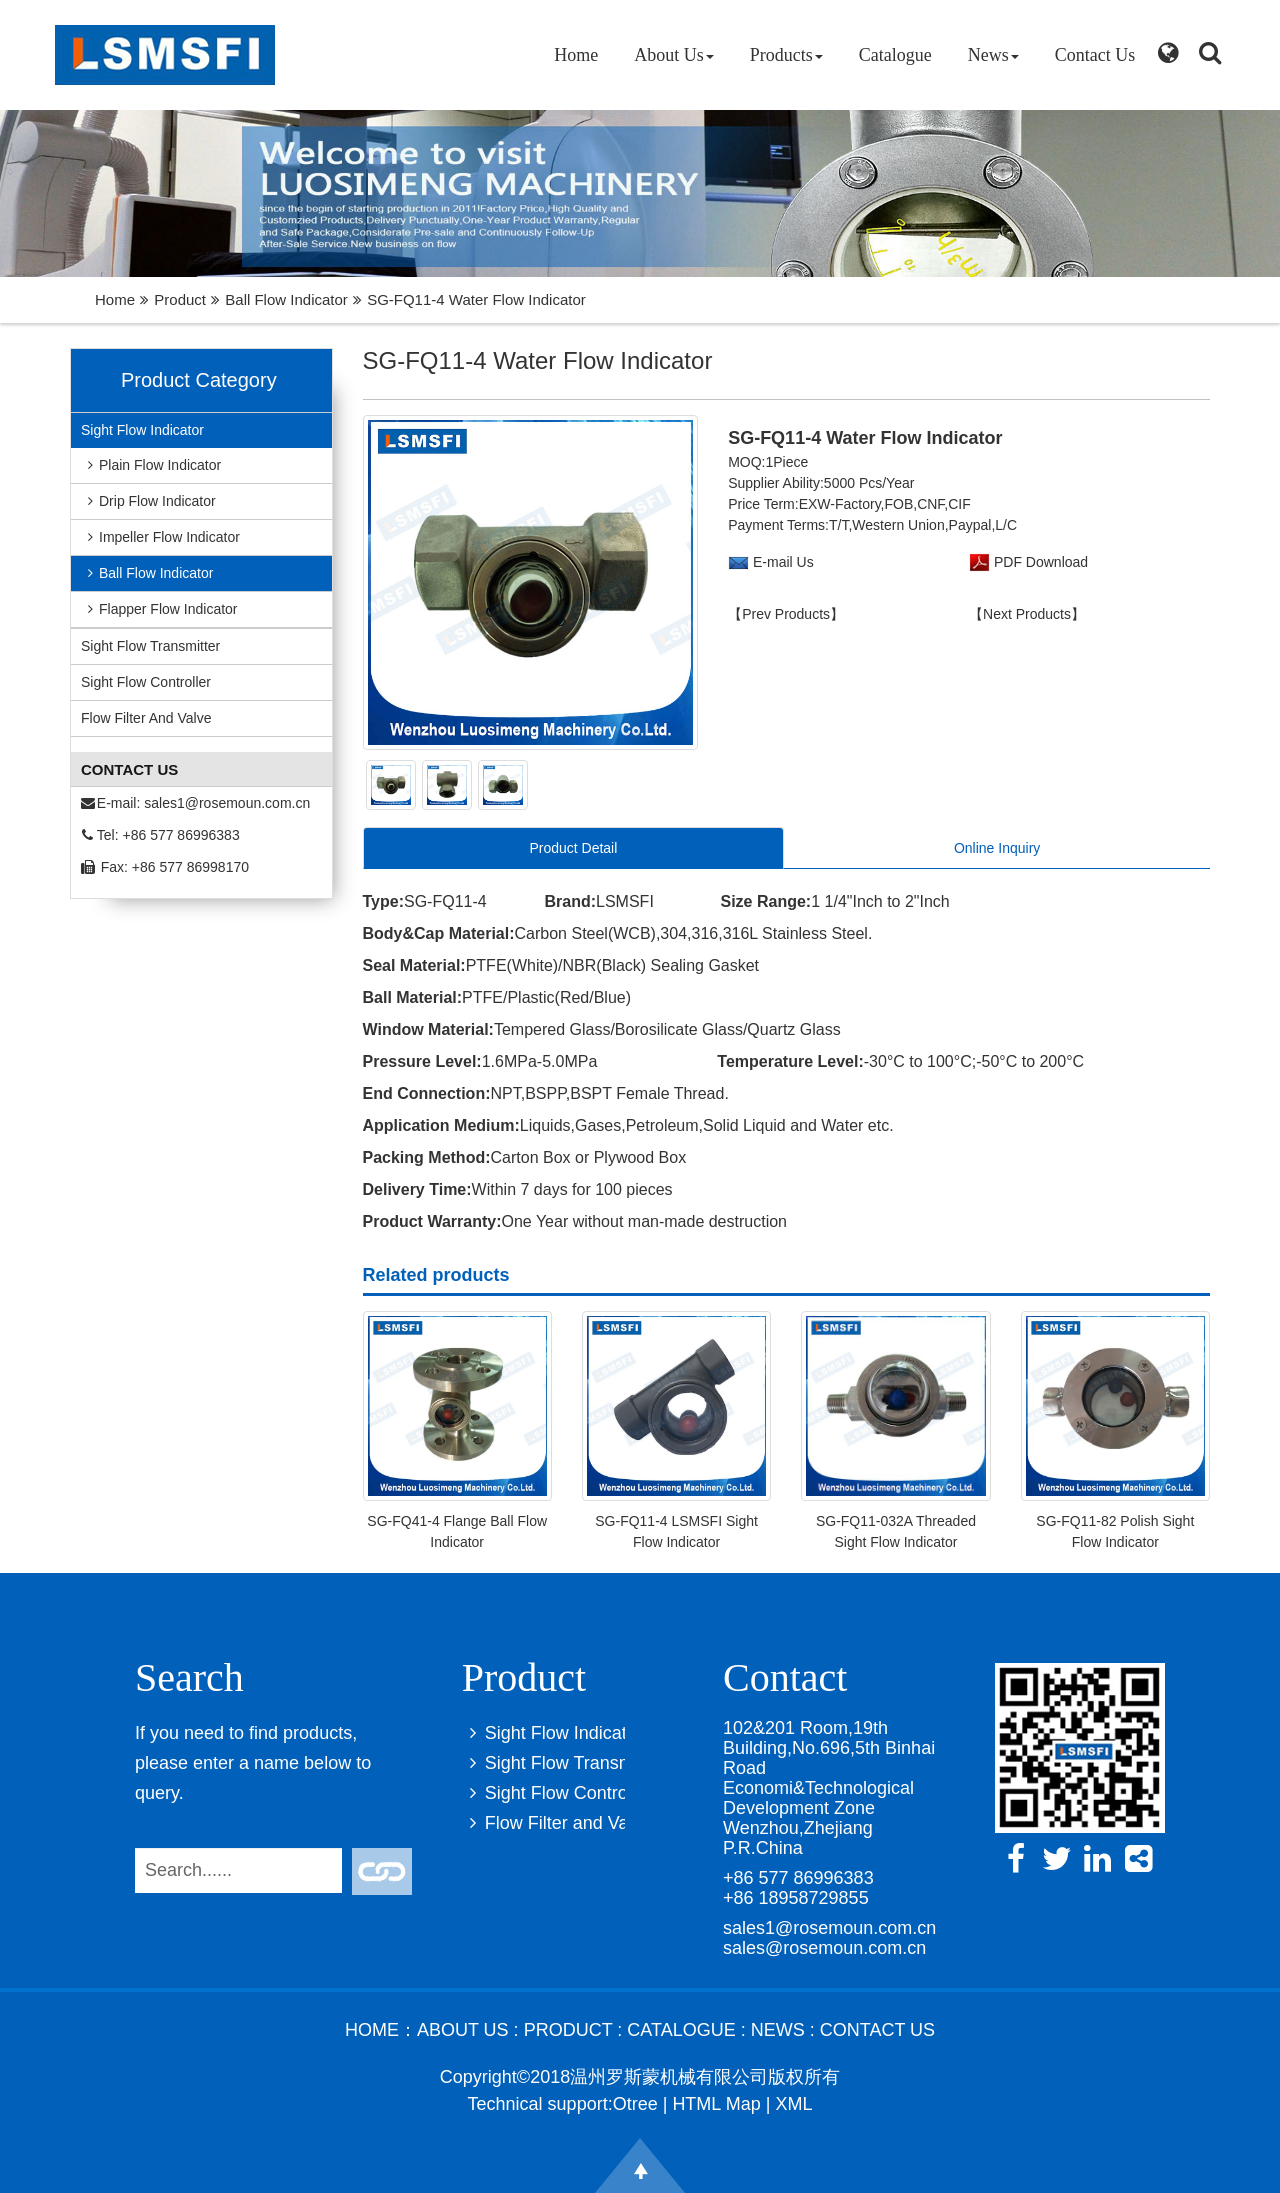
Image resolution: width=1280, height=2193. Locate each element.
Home (576, 55)
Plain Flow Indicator (151, 465)
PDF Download (1039, 562)
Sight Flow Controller (146, 682)
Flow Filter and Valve (146, 718)
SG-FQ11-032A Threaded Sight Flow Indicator (896, 1531)
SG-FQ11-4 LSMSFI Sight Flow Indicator (676, 1531)
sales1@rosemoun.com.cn (227, 803)
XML (793, 2104)
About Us (674, 55)
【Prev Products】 (786, 614)
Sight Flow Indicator (142, 430)
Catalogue (895, 55)
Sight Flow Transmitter (150, 646)
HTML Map (716, 2104)
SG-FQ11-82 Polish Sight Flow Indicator (1115, 1531)
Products (786, 55)
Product (180, 299)
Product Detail (573, 848)
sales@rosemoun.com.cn (824, 1948)
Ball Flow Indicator (286, 299)
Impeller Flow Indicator (160, 537)
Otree (635, 2104)
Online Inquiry (997, 848)
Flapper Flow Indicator (159, 609)
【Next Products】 (1027, 614)
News (993, 55)
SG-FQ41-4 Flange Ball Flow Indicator (457, 1531)
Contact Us (1095, 55)
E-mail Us (783, 562)
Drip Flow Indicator (148, 501)
